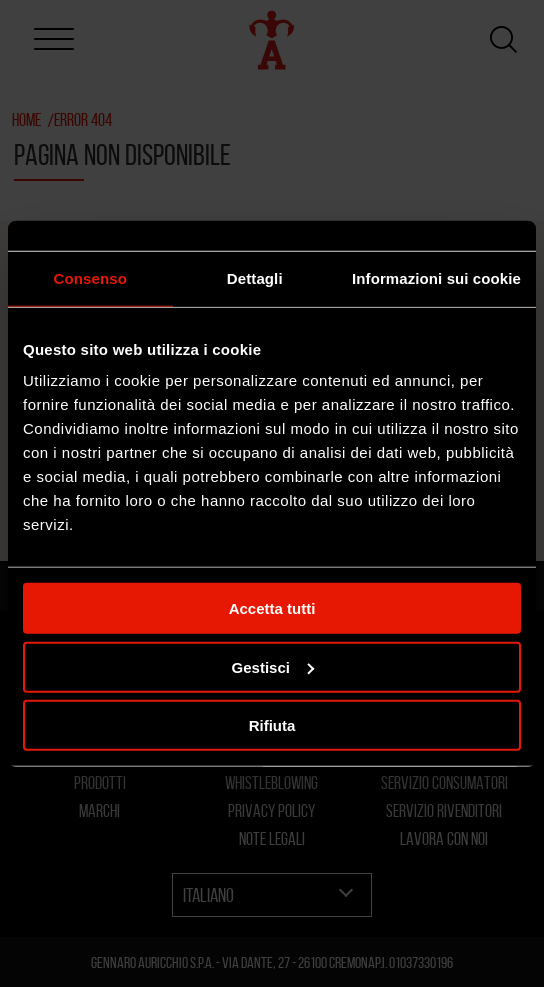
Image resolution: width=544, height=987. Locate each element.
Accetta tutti (272, 608)
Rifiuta (272, 725)
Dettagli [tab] (255, 277)
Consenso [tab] (90, 277)
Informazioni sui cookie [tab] (436, 277)
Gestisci (273, 666)
